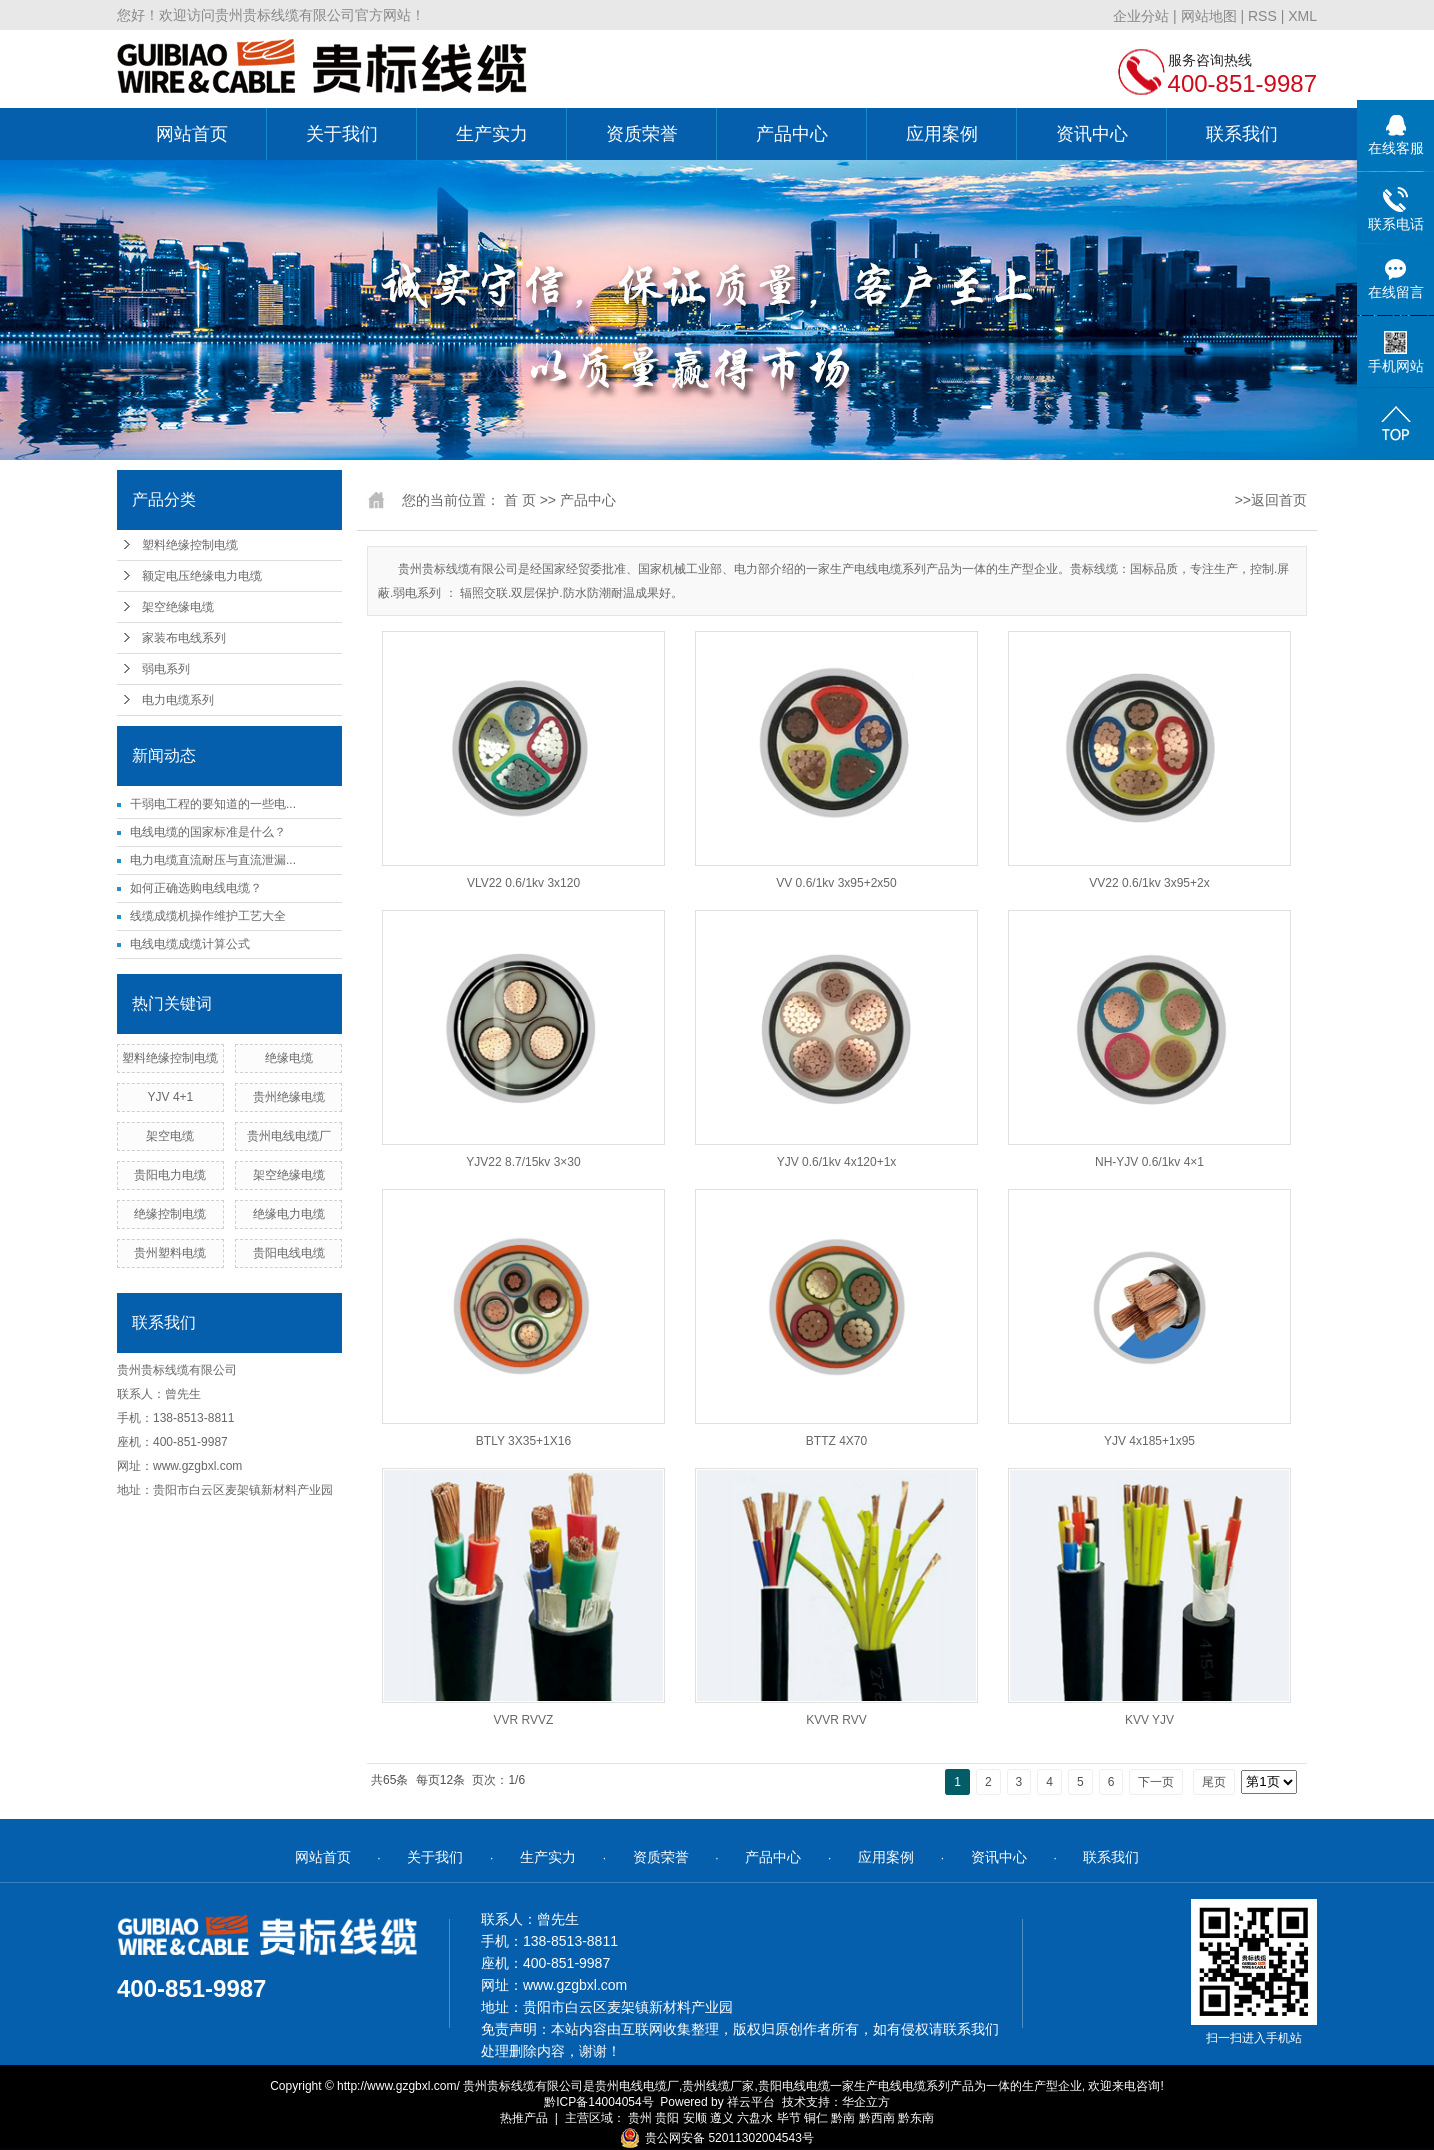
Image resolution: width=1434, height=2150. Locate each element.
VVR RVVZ (524, 1720)
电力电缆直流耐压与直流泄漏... (213, 860)
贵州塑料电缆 (170, 1253)
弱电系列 (166, 669)
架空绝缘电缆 (178, 607)
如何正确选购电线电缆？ (196, 888)
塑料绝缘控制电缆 (190, 545)
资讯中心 (1092, 134)
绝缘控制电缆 (170, 1214)
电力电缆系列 (178, 700)
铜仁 (816, 2118)
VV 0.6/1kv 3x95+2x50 (836, 883)
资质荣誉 (642, 134)
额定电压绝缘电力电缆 (202, 576)
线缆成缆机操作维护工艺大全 (208, 916)
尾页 (1214, 1782)
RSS (1262, 16)
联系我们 (1242, 134)
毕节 (789, 2118)
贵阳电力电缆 (170, 1175)
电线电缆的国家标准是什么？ (208, 832)
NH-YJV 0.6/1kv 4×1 (1149, 1162)
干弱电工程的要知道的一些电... (213, 804)
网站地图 (1209, 16)
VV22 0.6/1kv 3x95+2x (1149, 883)
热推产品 (524, 2118)
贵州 (640, 2118)
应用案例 (942, 134)
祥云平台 (751, 2102)
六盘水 (755, 2118)
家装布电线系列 (184, 638)
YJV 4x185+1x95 (1149, 1441)
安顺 (695, 2118)
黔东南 (916, 2118)
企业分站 (1141, 16)
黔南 (843, 2118)
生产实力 (492, 134)
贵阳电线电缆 (289, 1253)
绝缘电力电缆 (289, 1214)
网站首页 (192, 134)
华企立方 (866, 2102)
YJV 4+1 (171, 1097)
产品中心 (792, 134)
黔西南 (877, 2118)
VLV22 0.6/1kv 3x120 (523, 883)
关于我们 (342, 134)
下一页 (1156, 1782)
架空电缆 (170, 1136)
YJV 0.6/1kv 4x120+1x (837, 1162)
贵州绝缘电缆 (289, 1097)
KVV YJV (1149, 1720)
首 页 (520, 500)
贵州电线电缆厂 (289, 1136)
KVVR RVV (836, 1720)
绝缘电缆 (289, 1058)
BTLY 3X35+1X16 (523, 1441)
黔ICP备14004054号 (598, 2102)
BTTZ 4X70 (836, 1441)
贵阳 (667, 2118)
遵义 (722, 2118)
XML (1302, 16)
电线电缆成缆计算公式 (190, 944)
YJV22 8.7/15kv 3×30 (523, 1162)
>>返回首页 (1271, 500)
